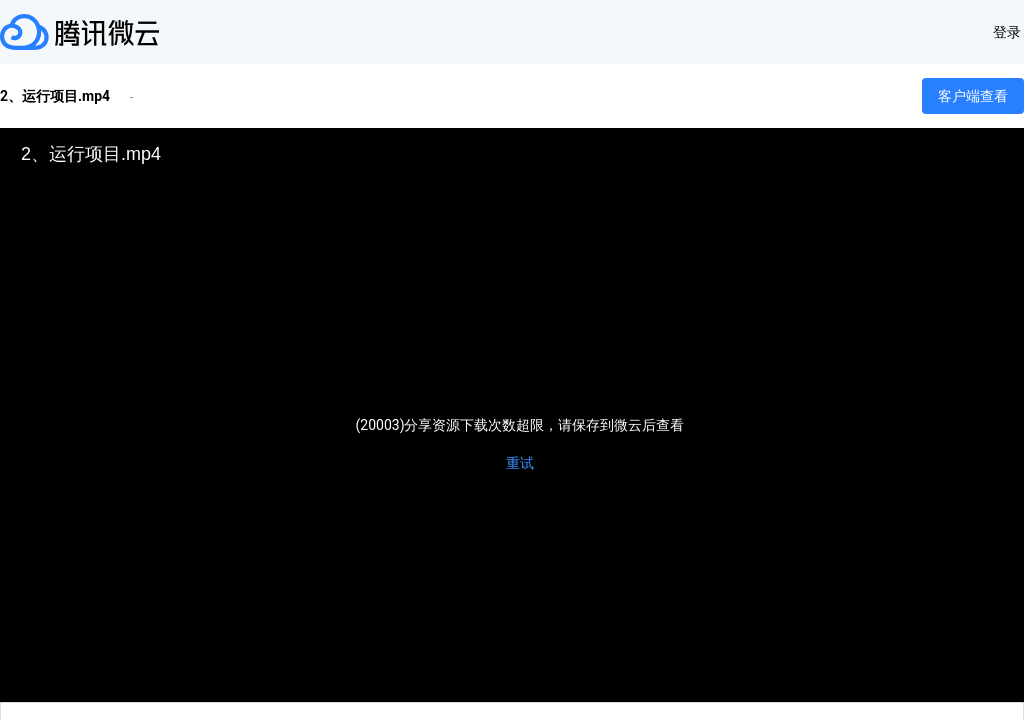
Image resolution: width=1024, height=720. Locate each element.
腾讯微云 (80, 32)
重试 (520, 463)
